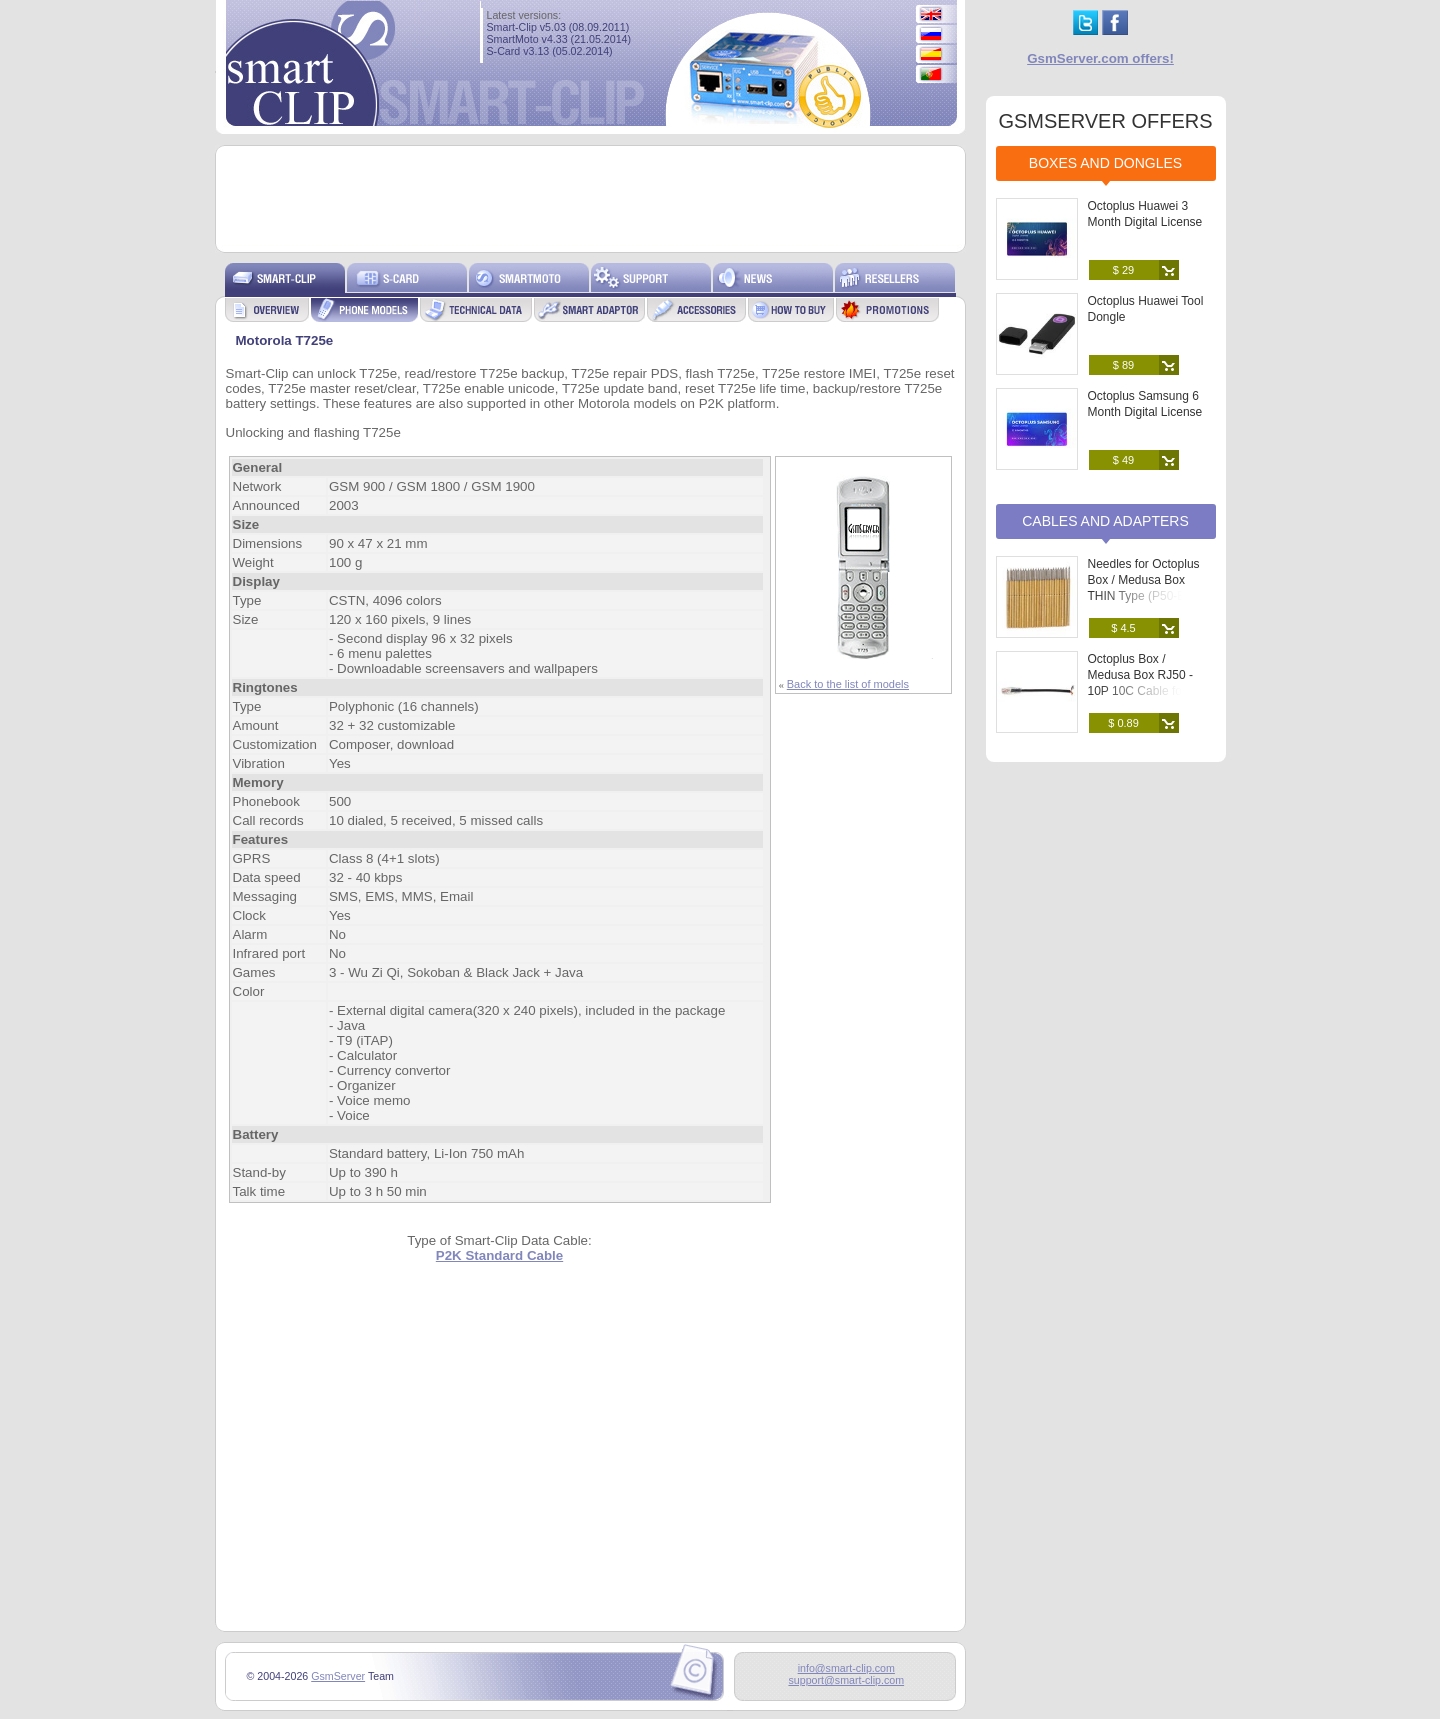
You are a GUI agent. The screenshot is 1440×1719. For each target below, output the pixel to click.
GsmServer (338, 1676)
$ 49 (1123, 460)
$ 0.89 (1123, 723)
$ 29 (1123, 270)
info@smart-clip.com (846, 1668)
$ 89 (1123, 365)
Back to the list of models (848, 684)
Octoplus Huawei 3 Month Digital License (1145, 214)
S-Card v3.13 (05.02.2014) (550, 51)
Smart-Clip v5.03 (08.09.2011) (558, 27)
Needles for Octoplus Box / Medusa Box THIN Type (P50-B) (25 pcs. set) (1149, 588)
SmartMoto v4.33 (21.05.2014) (559, 39)
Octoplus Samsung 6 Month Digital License (1145, 404)
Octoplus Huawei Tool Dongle (1146, 309)
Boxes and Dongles (1105, 163)
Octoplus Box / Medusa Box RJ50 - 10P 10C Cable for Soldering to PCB (1140, 683)
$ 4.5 (1123, 628)
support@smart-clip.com (846, 1680)
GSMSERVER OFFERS (1105, 121)
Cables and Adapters (1105, 521)
